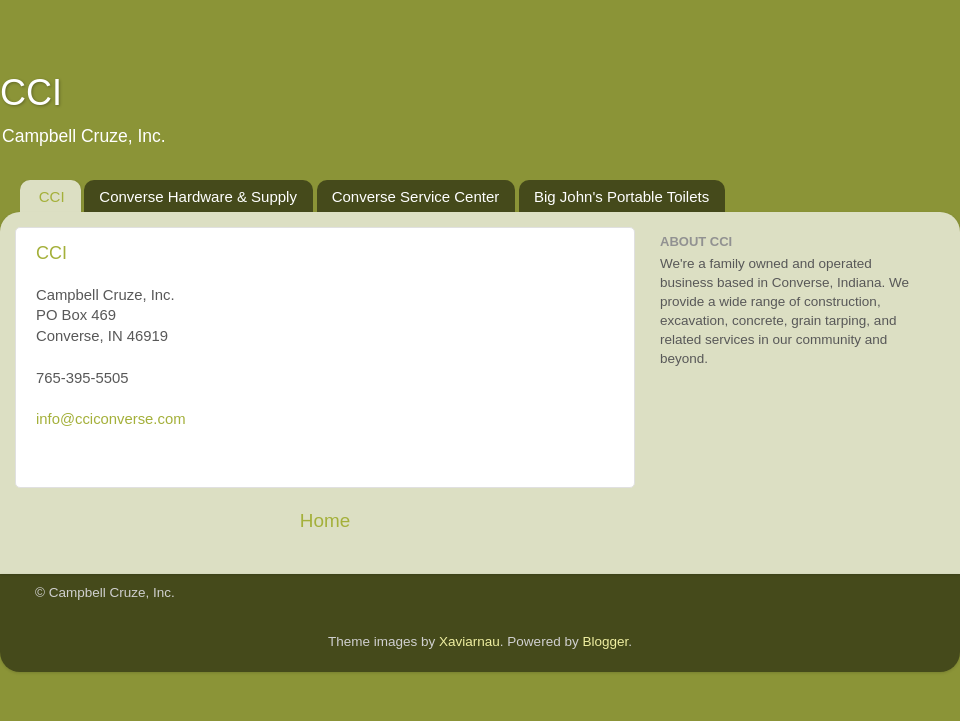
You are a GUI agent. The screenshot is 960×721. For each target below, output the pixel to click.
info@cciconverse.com (111, 419)
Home (325, 520)
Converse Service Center (416, 196)
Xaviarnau (469, 641)
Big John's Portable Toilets (621, 196)
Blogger (605, 641)
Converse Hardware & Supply (198, 196)
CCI (52, 196)
